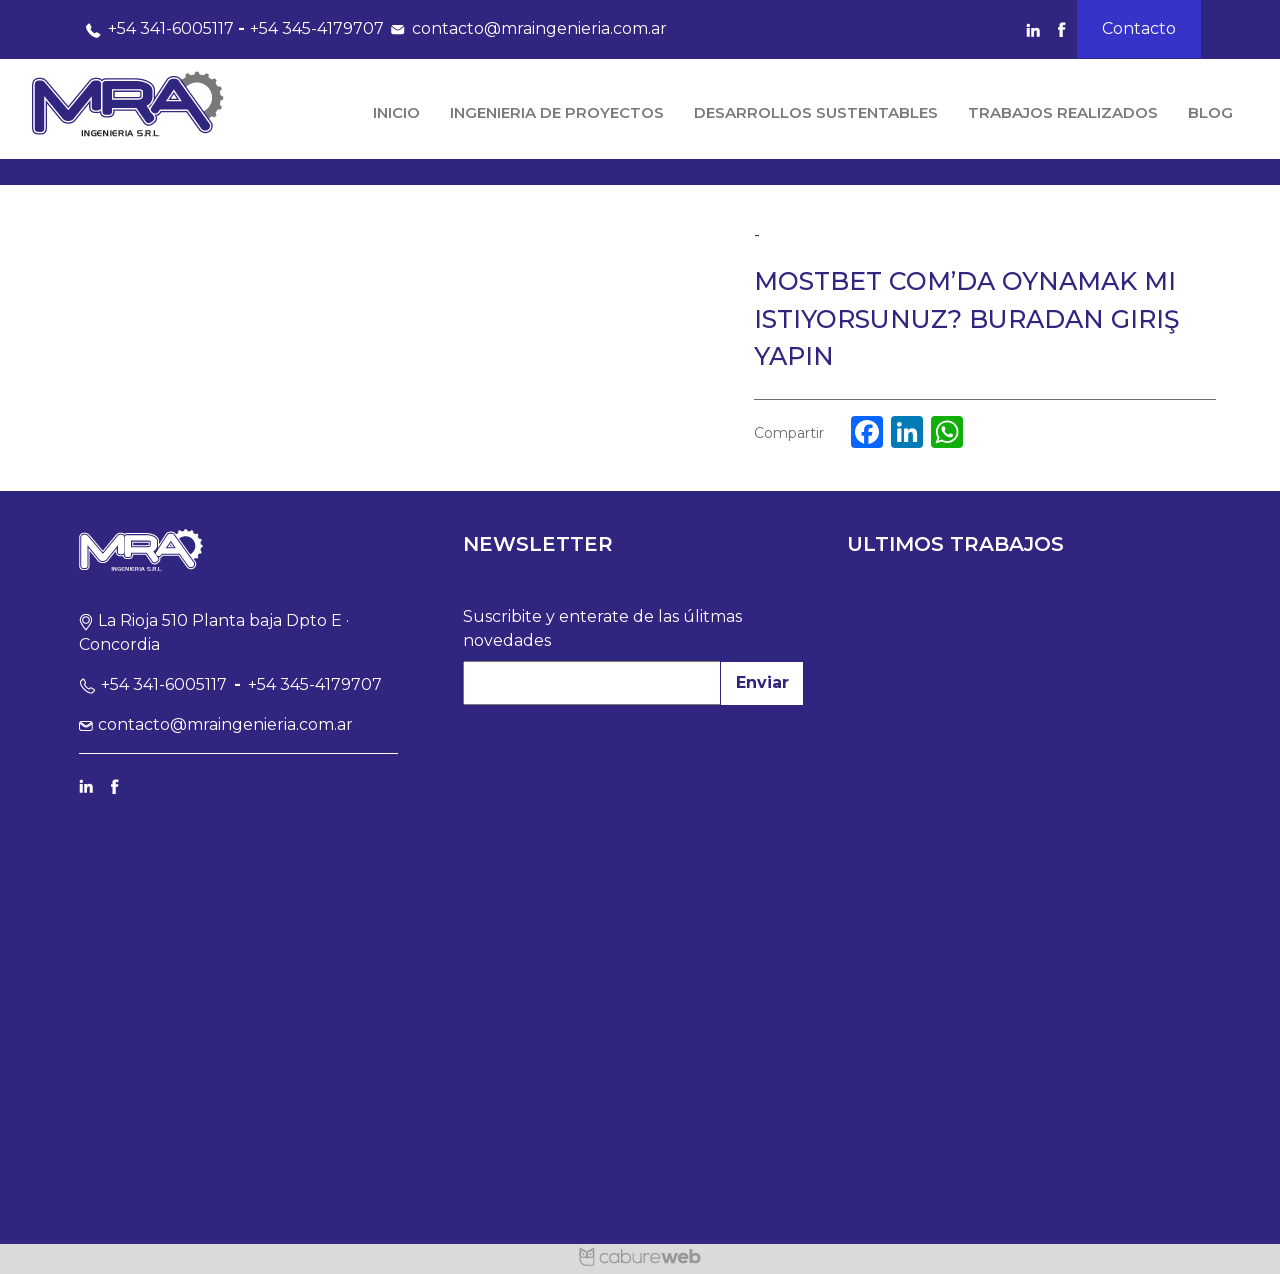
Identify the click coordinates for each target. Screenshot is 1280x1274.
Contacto (1139, 28)
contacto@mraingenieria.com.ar (525, 28)
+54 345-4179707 (317, 28)
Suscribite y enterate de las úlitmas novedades (602, 628)
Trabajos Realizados (1063, 112)
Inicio (396, 112)
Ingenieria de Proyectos (557, 112)
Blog (1210, 112)
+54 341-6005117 (156, 28)
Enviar (762, 682)
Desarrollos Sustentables (816, 112)
